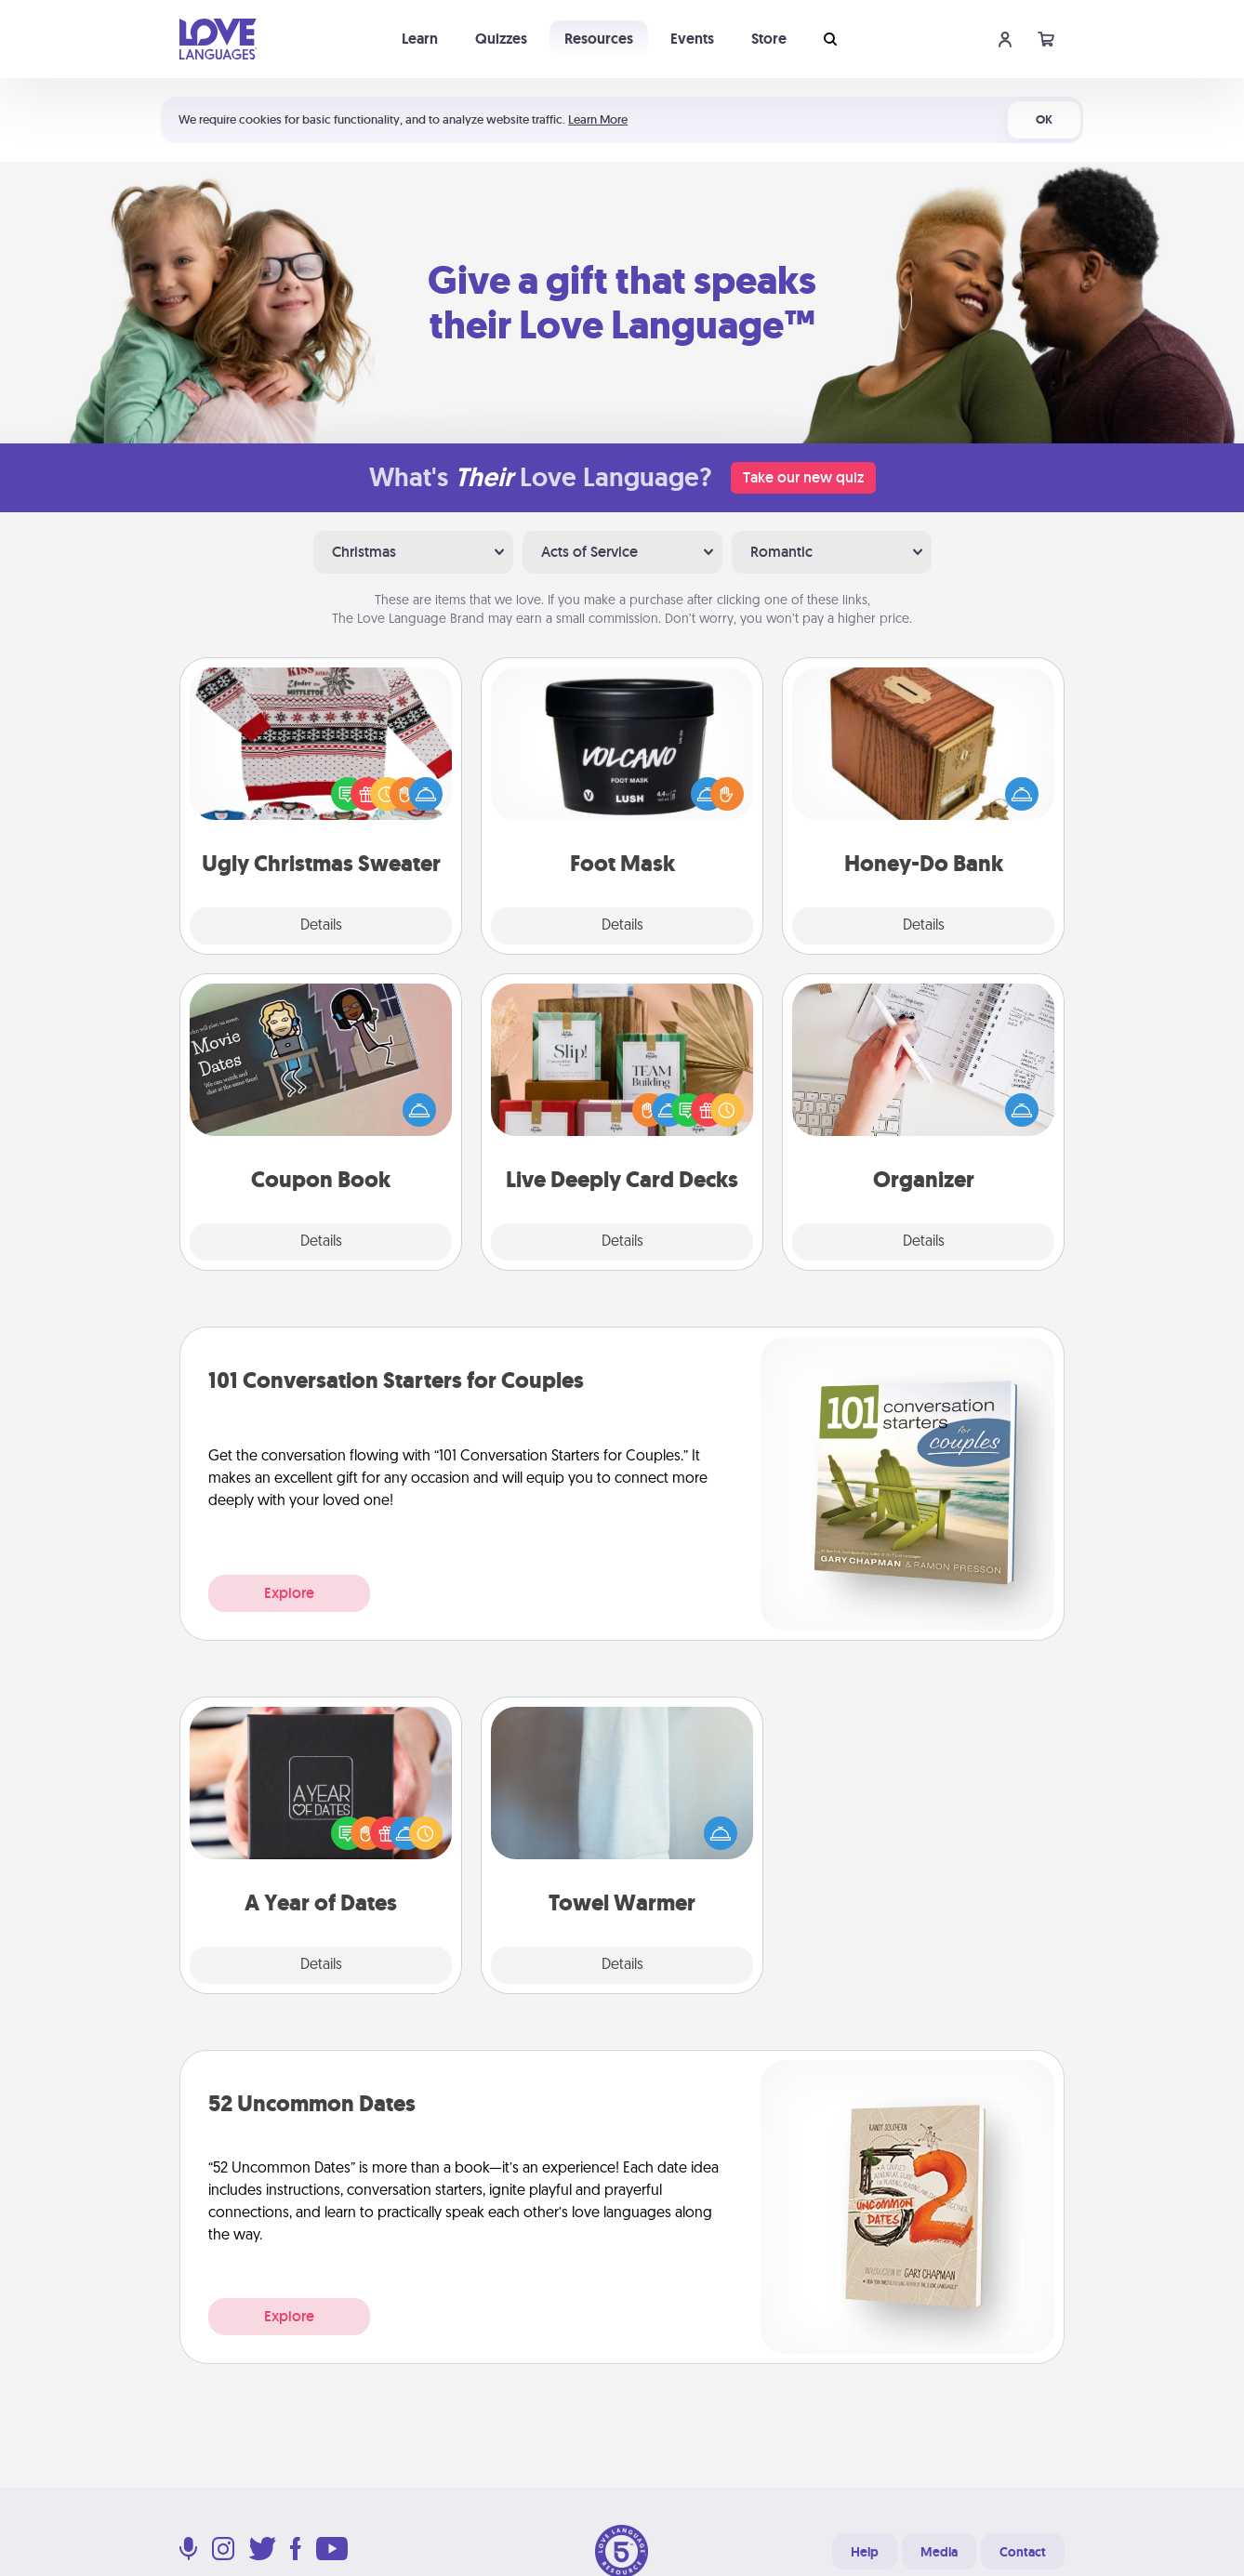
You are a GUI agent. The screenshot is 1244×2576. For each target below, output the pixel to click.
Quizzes (501, 38)
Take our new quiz (803, 477)
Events (692, 38)
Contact (1022, 2551)
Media (939, 2551)
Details (321, 925)
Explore (289, 1593)
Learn (420, 38)
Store (769, 38)
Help (865, 2551)
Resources (598, 38)
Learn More (598, 119)
